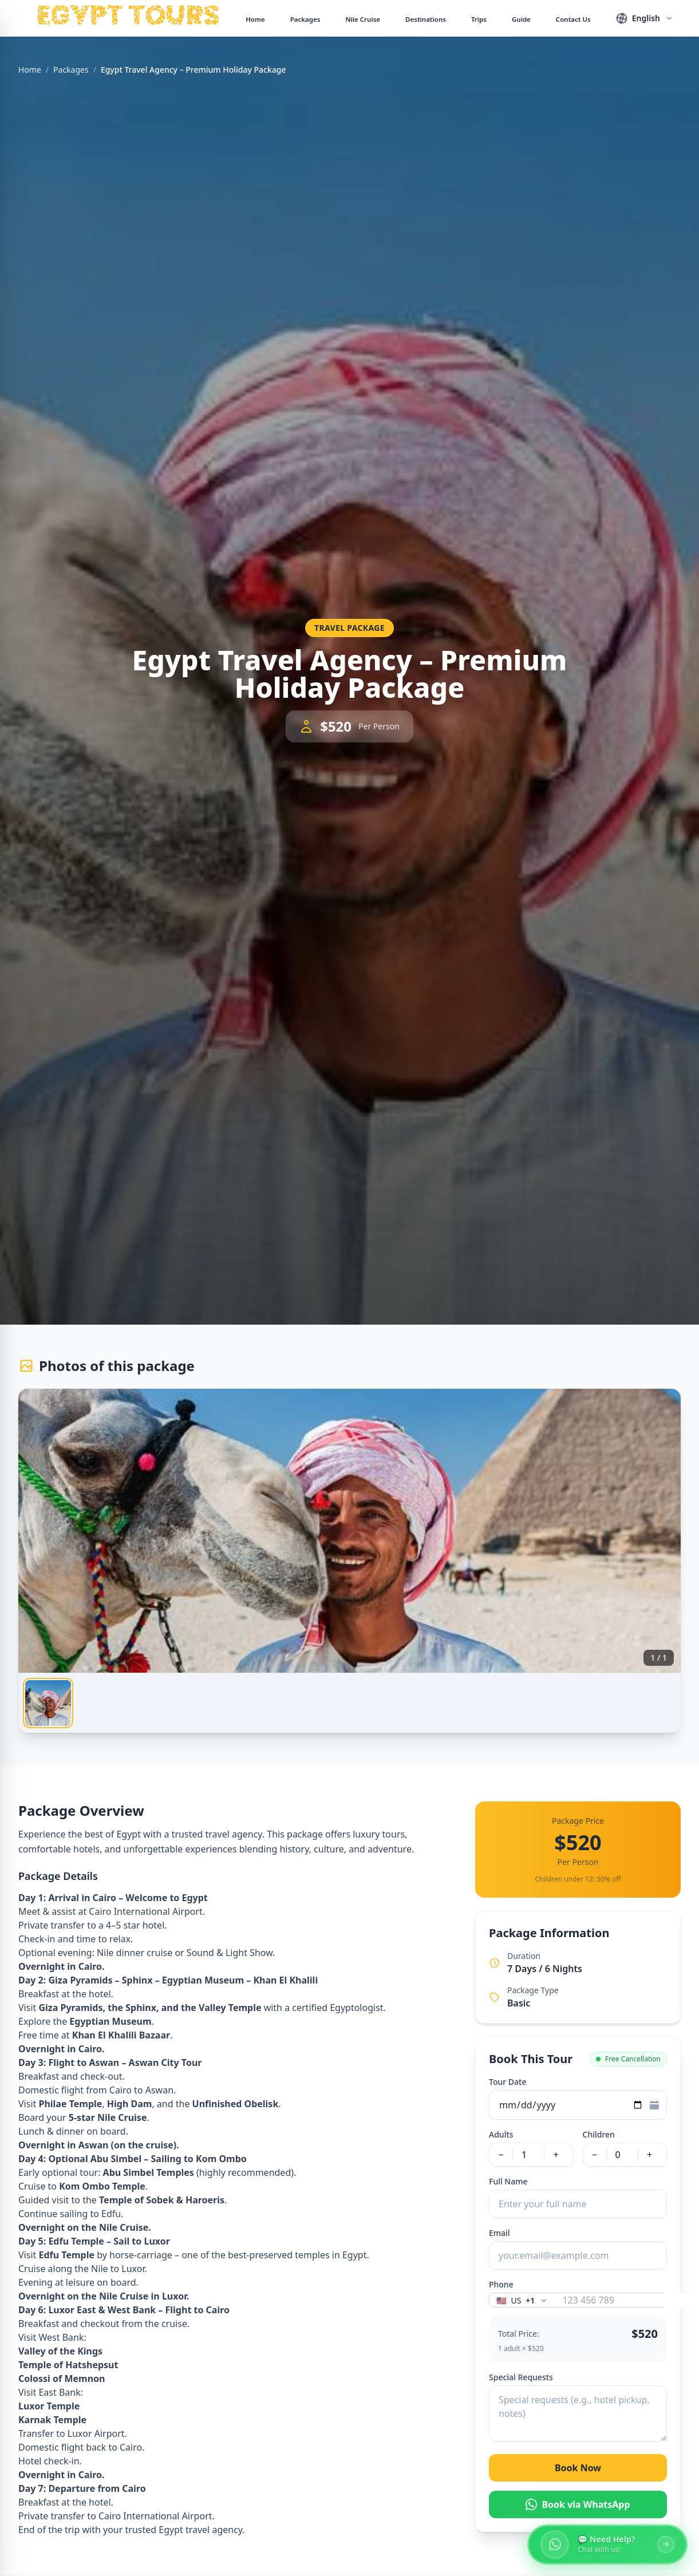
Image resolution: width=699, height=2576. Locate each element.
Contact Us (573, 19)
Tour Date (507, 2081)
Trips (479, 19)
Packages (305, 19)
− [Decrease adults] (500, 2154)
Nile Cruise (362, 19)
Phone (501, 2284)
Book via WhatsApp (578, 2504)
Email (499, 2232)
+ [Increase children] (649, 2154)
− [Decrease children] (594, 2154)
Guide (521, 19)
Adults (501, 2134)
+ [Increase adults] (555, 2154)
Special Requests (521, 2377)
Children (599, 2134)
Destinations (425, 19)
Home (255, 19)
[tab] (48, 1703)
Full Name (508, 2181)
